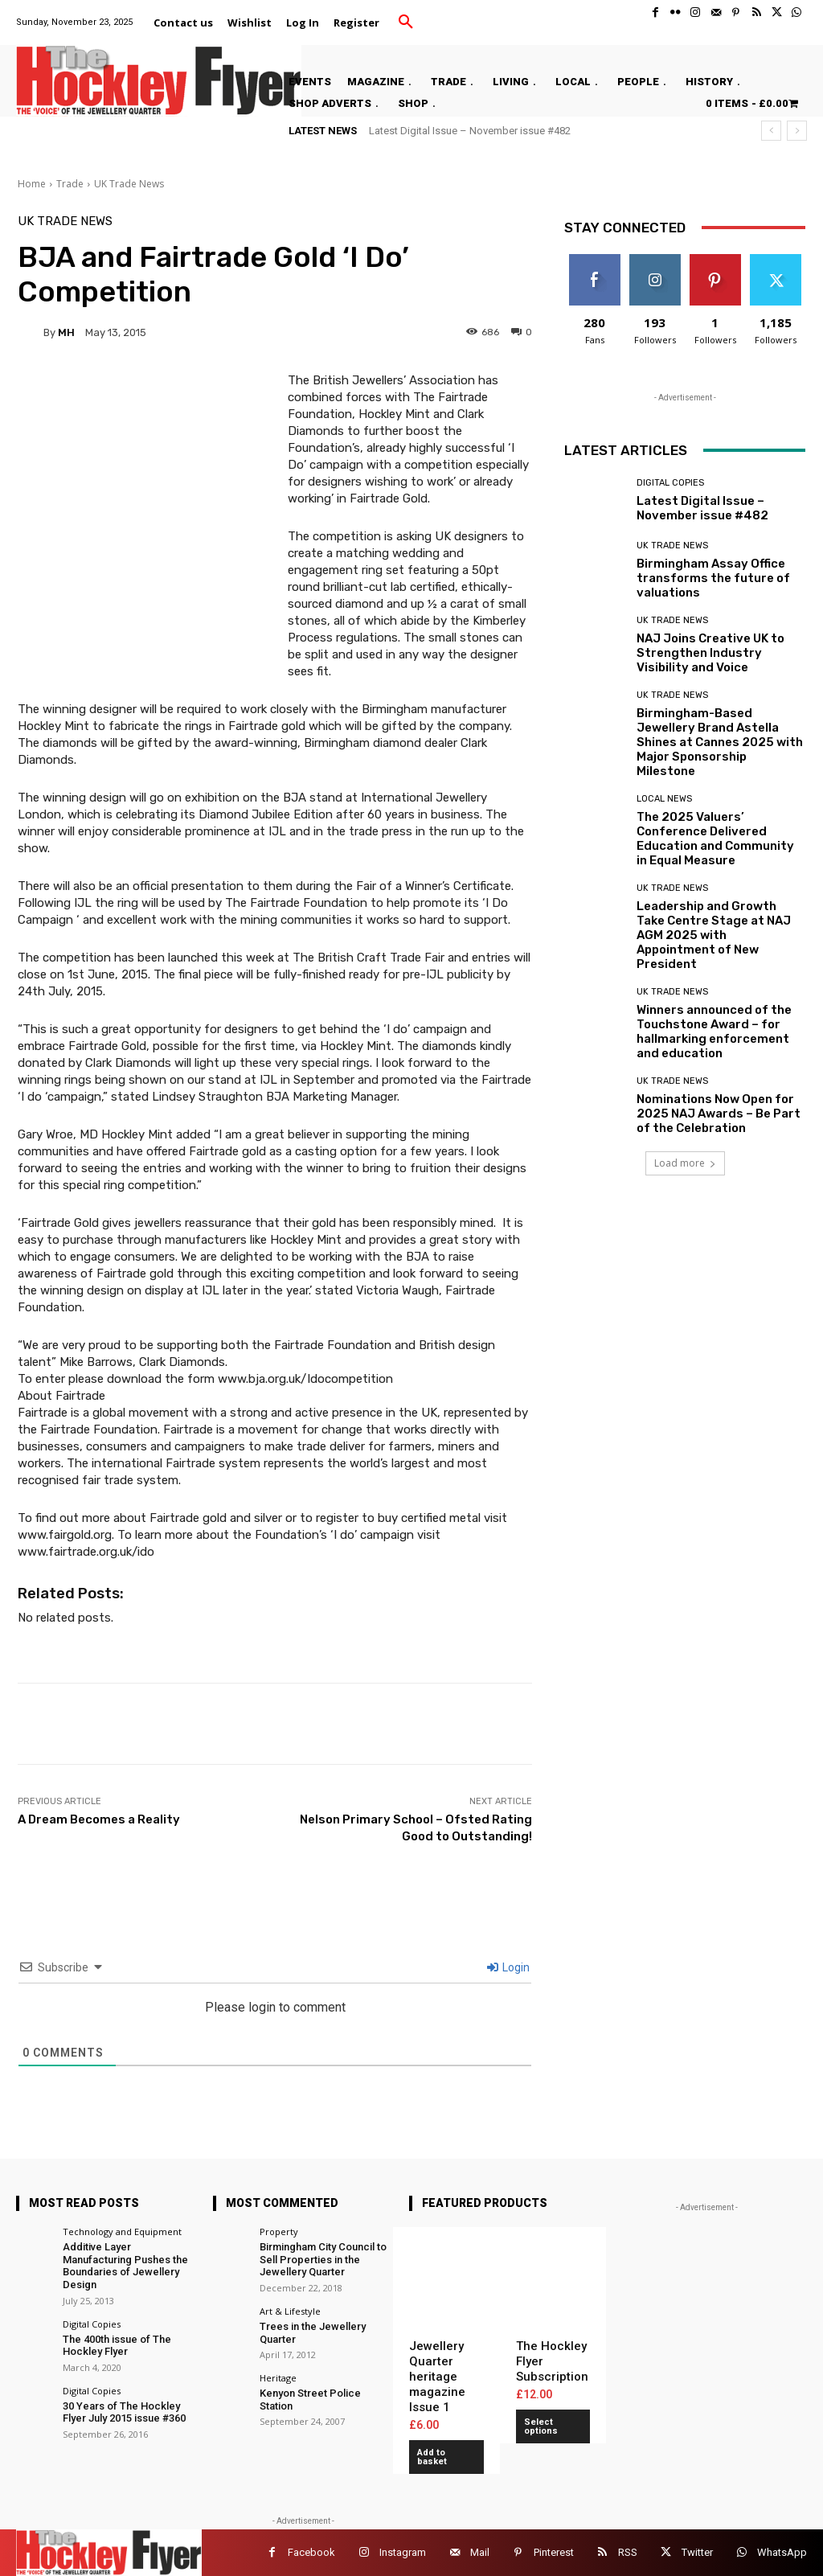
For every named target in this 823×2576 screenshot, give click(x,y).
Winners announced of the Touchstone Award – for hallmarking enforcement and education (714, 1031)
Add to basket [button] (432, 2457)
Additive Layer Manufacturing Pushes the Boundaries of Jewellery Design (125, 2266)
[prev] (771, 131)
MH (66, 332)
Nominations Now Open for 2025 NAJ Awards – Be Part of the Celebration (718, 1113)
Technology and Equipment (122, 2231)
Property (279, 2231)
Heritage (278, 2377)
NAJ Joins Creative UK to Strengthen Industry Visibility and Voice (710, 653)
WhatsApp (782, 2552)
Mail (479, 2552)
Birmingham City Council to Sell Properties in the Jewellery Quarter (323, 2259)
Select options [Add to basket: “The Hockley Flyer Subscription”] (541, 2426)
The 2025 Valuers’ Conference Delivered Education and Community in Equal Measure (715, 839)
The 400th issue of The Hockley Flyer (117, 2345)
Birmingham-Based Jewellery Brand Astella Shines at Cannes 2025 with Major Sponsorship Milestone (720, 742)
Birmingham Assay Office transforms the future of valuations (713, 578)
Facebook (311, 2552)
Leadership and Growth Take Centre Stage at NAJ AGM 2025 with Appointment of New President (714, 935)
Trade (70, 184)
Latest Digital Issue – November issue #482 (470, 131)
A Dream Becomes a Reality (99, 1819)
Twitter (697, 2552)
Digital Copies (670, 482)
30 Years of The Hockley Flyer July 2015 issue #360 (124, 2412)
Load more (685, 1163)
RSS (627, 2552)
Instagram (402, 2552)
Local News (664, 798)
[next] (797, 131)
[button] (406, 22)
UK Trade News (129, 184)
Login (508, 1967)
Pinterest (554, 2552)
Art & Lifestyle (290, 2311)
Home (32, 184)
